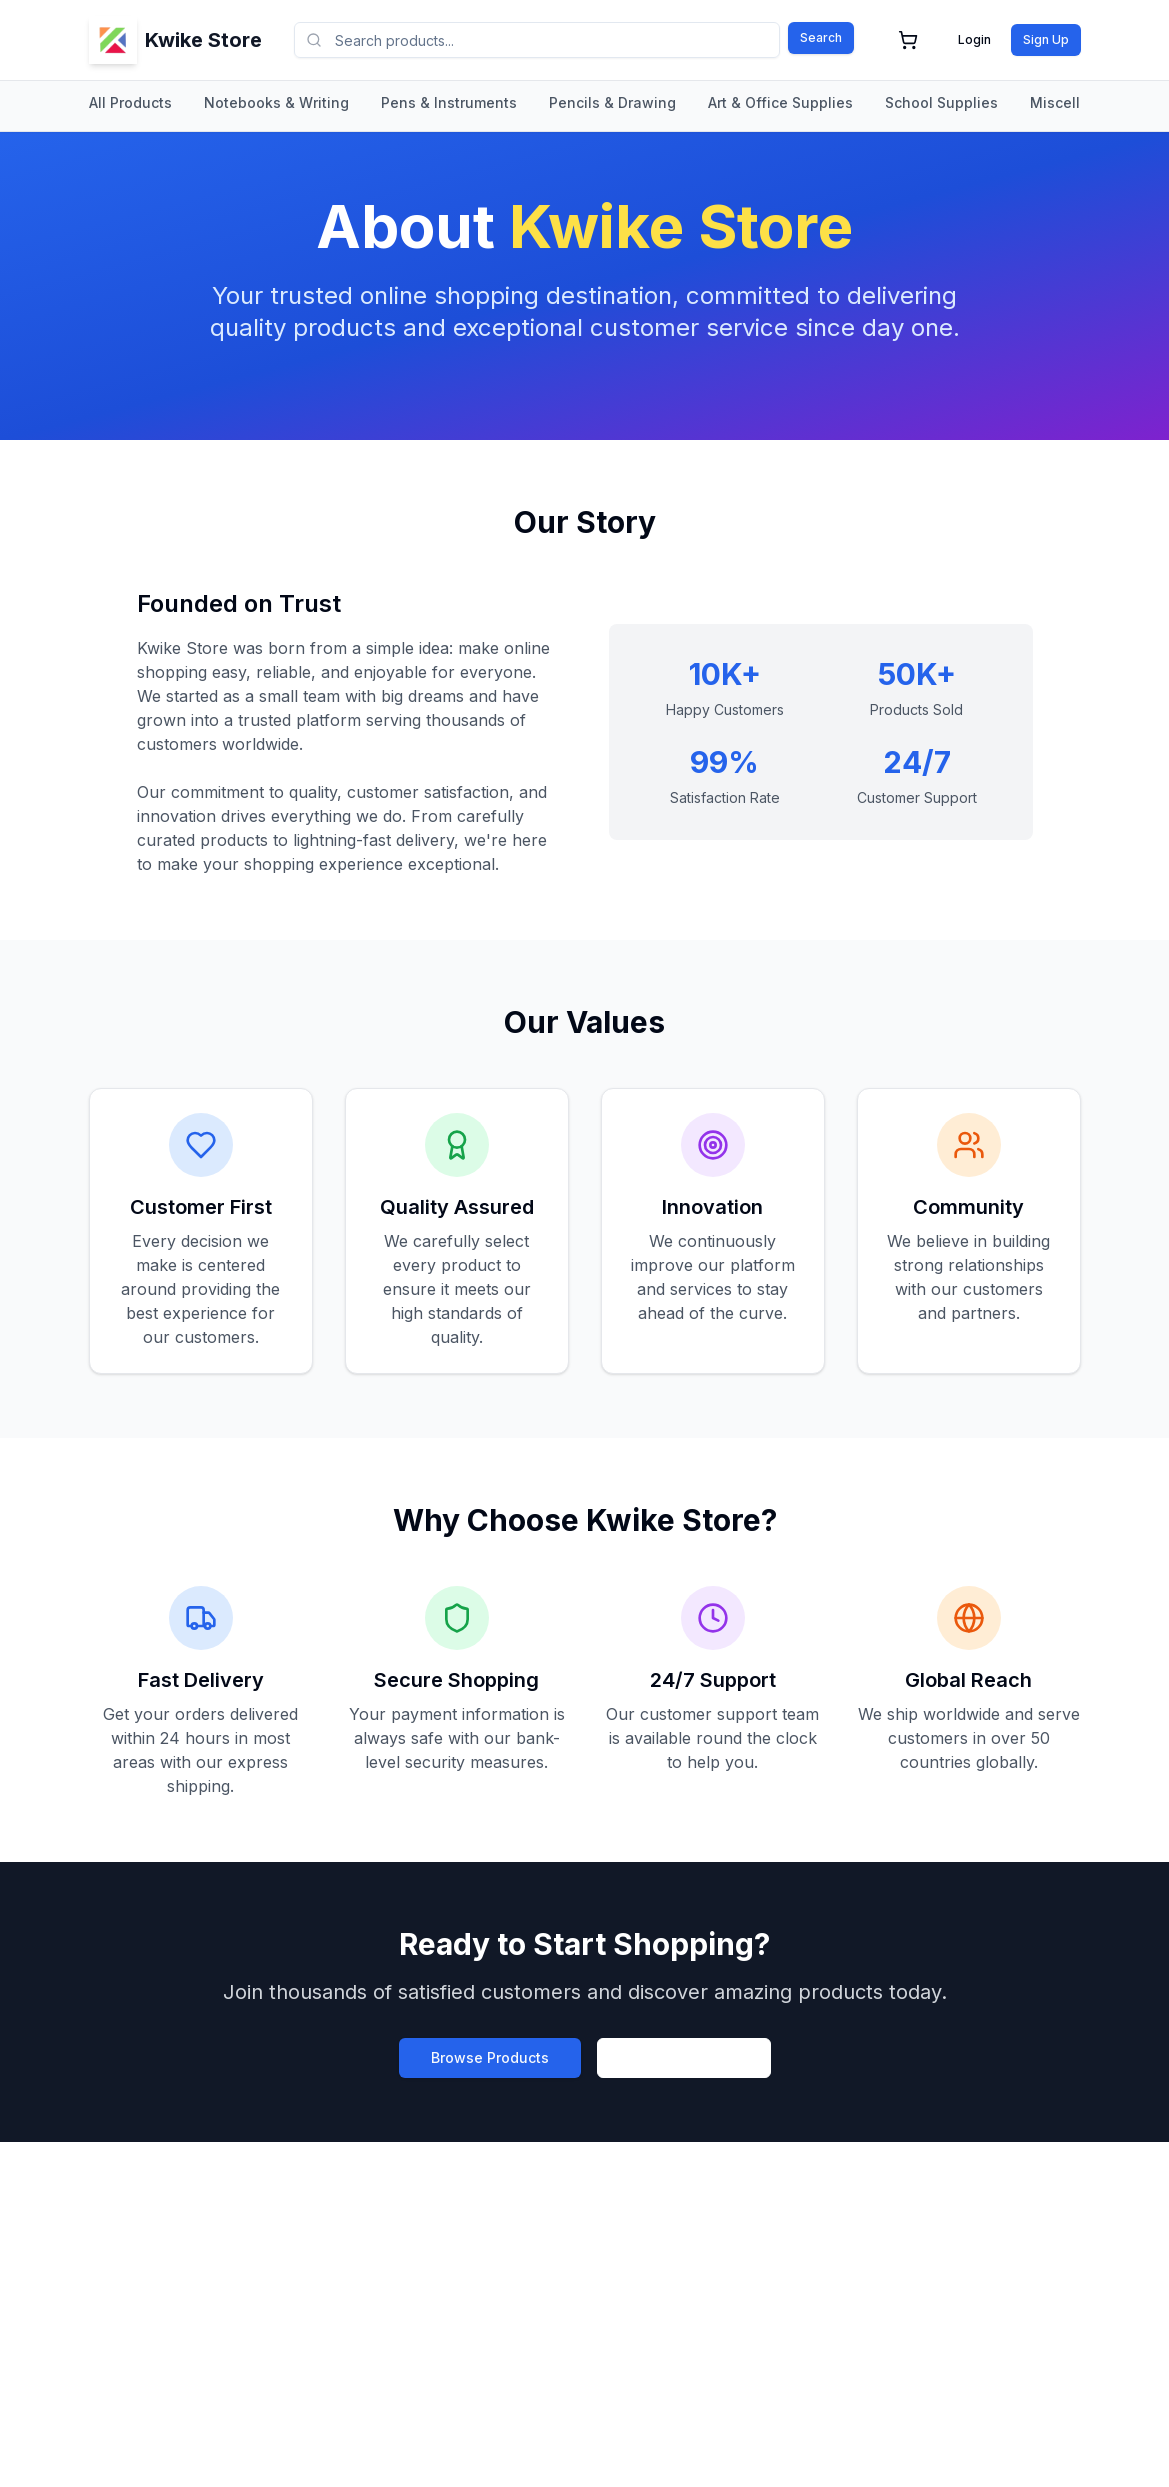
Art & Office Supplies (780, 102)
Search (821, 37)
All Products (130, 102)
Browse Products (490, 2057)
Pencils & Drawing (612, 102)
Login (974, 39)
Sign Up (1046, 39)
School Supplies (941, 102)
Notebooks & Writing (276, 102)
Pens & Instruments (449, 102)
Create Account (684, 2057)
